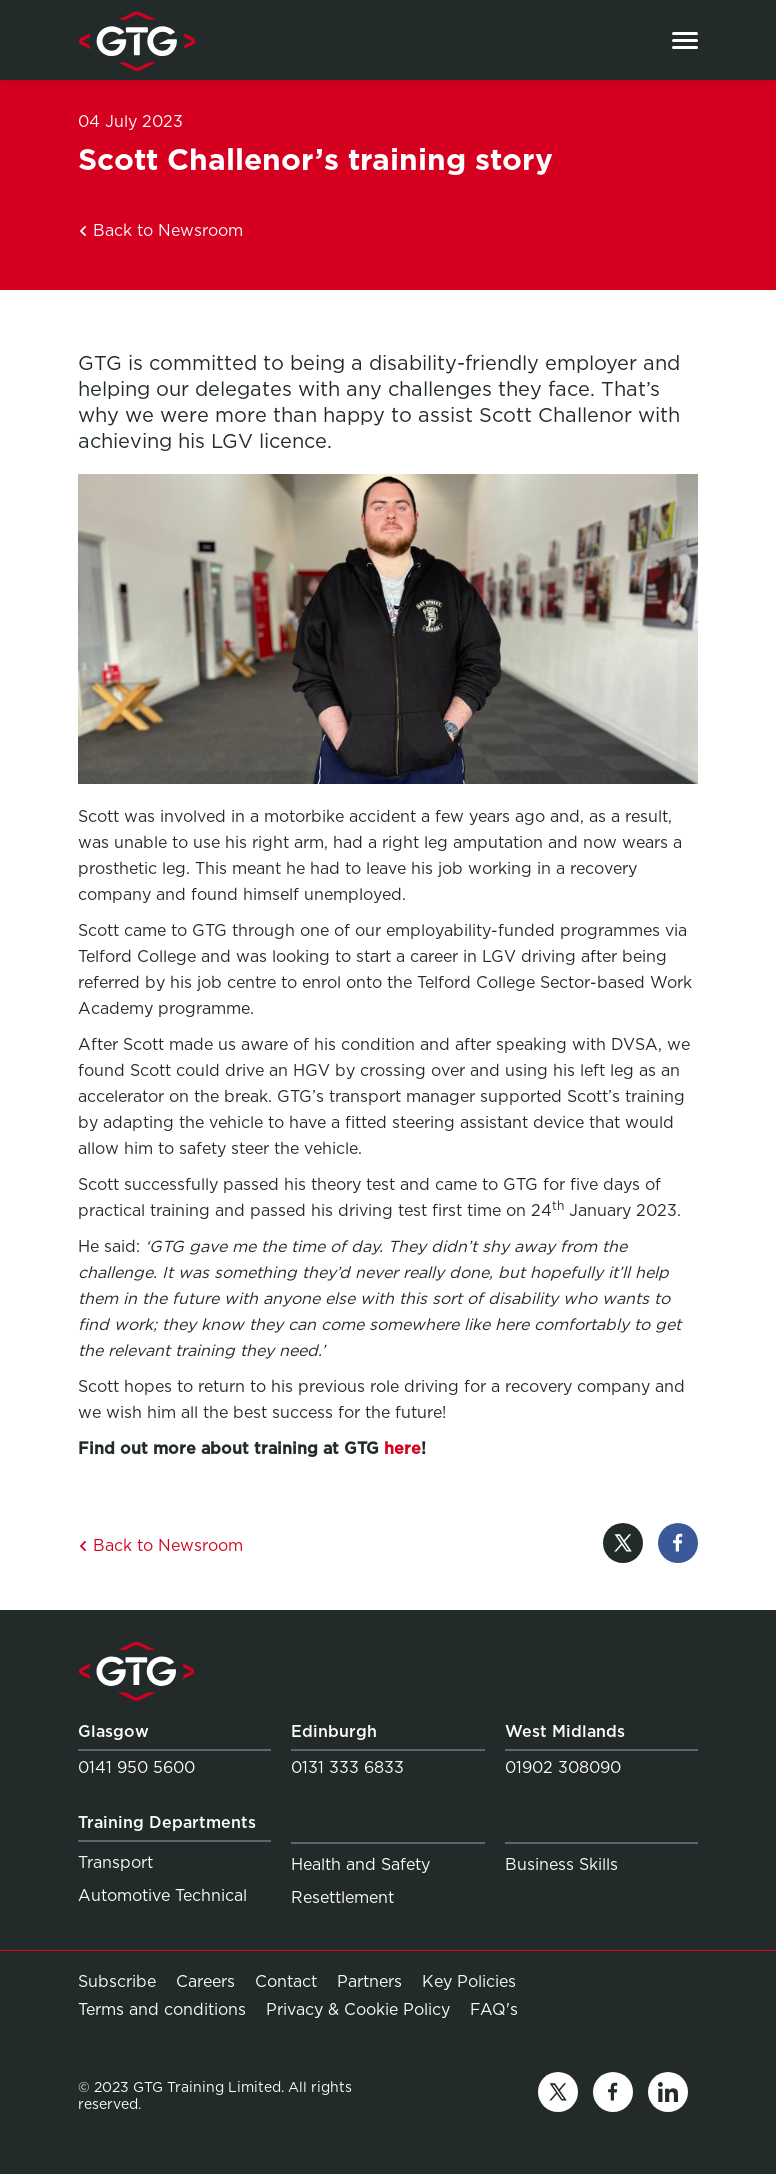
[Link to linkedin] (668, 2095)
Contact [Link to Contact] (286, 1981)
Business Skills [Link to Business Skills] (561, 1864)
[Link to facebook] (613, 2095)
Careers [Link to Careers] (205, 1981)
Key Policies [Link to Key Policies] (469, 1981)
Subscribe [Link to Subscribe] (117, 1981)
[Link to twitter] (558, 2095)
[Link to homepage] (136, 40)
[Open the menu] (685, 40)
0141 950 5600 (136, 1767)
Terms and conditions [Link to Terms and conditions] (162, 2009)
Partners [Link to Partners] (369, 1981)
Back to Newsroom (160, 230)
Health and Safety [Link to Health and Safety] (360, 1864)
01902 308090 (563, 1767)
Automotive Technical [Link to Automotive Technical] (162, 1895)
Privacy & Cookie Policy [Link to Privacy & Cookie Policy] (358, 2009)
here (402, 1448)
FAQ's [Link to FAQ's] (494, 2009)
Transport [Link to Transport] (115, 1862)
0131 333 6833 (347, 1767)
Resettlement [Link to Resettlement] (342, 1897)
